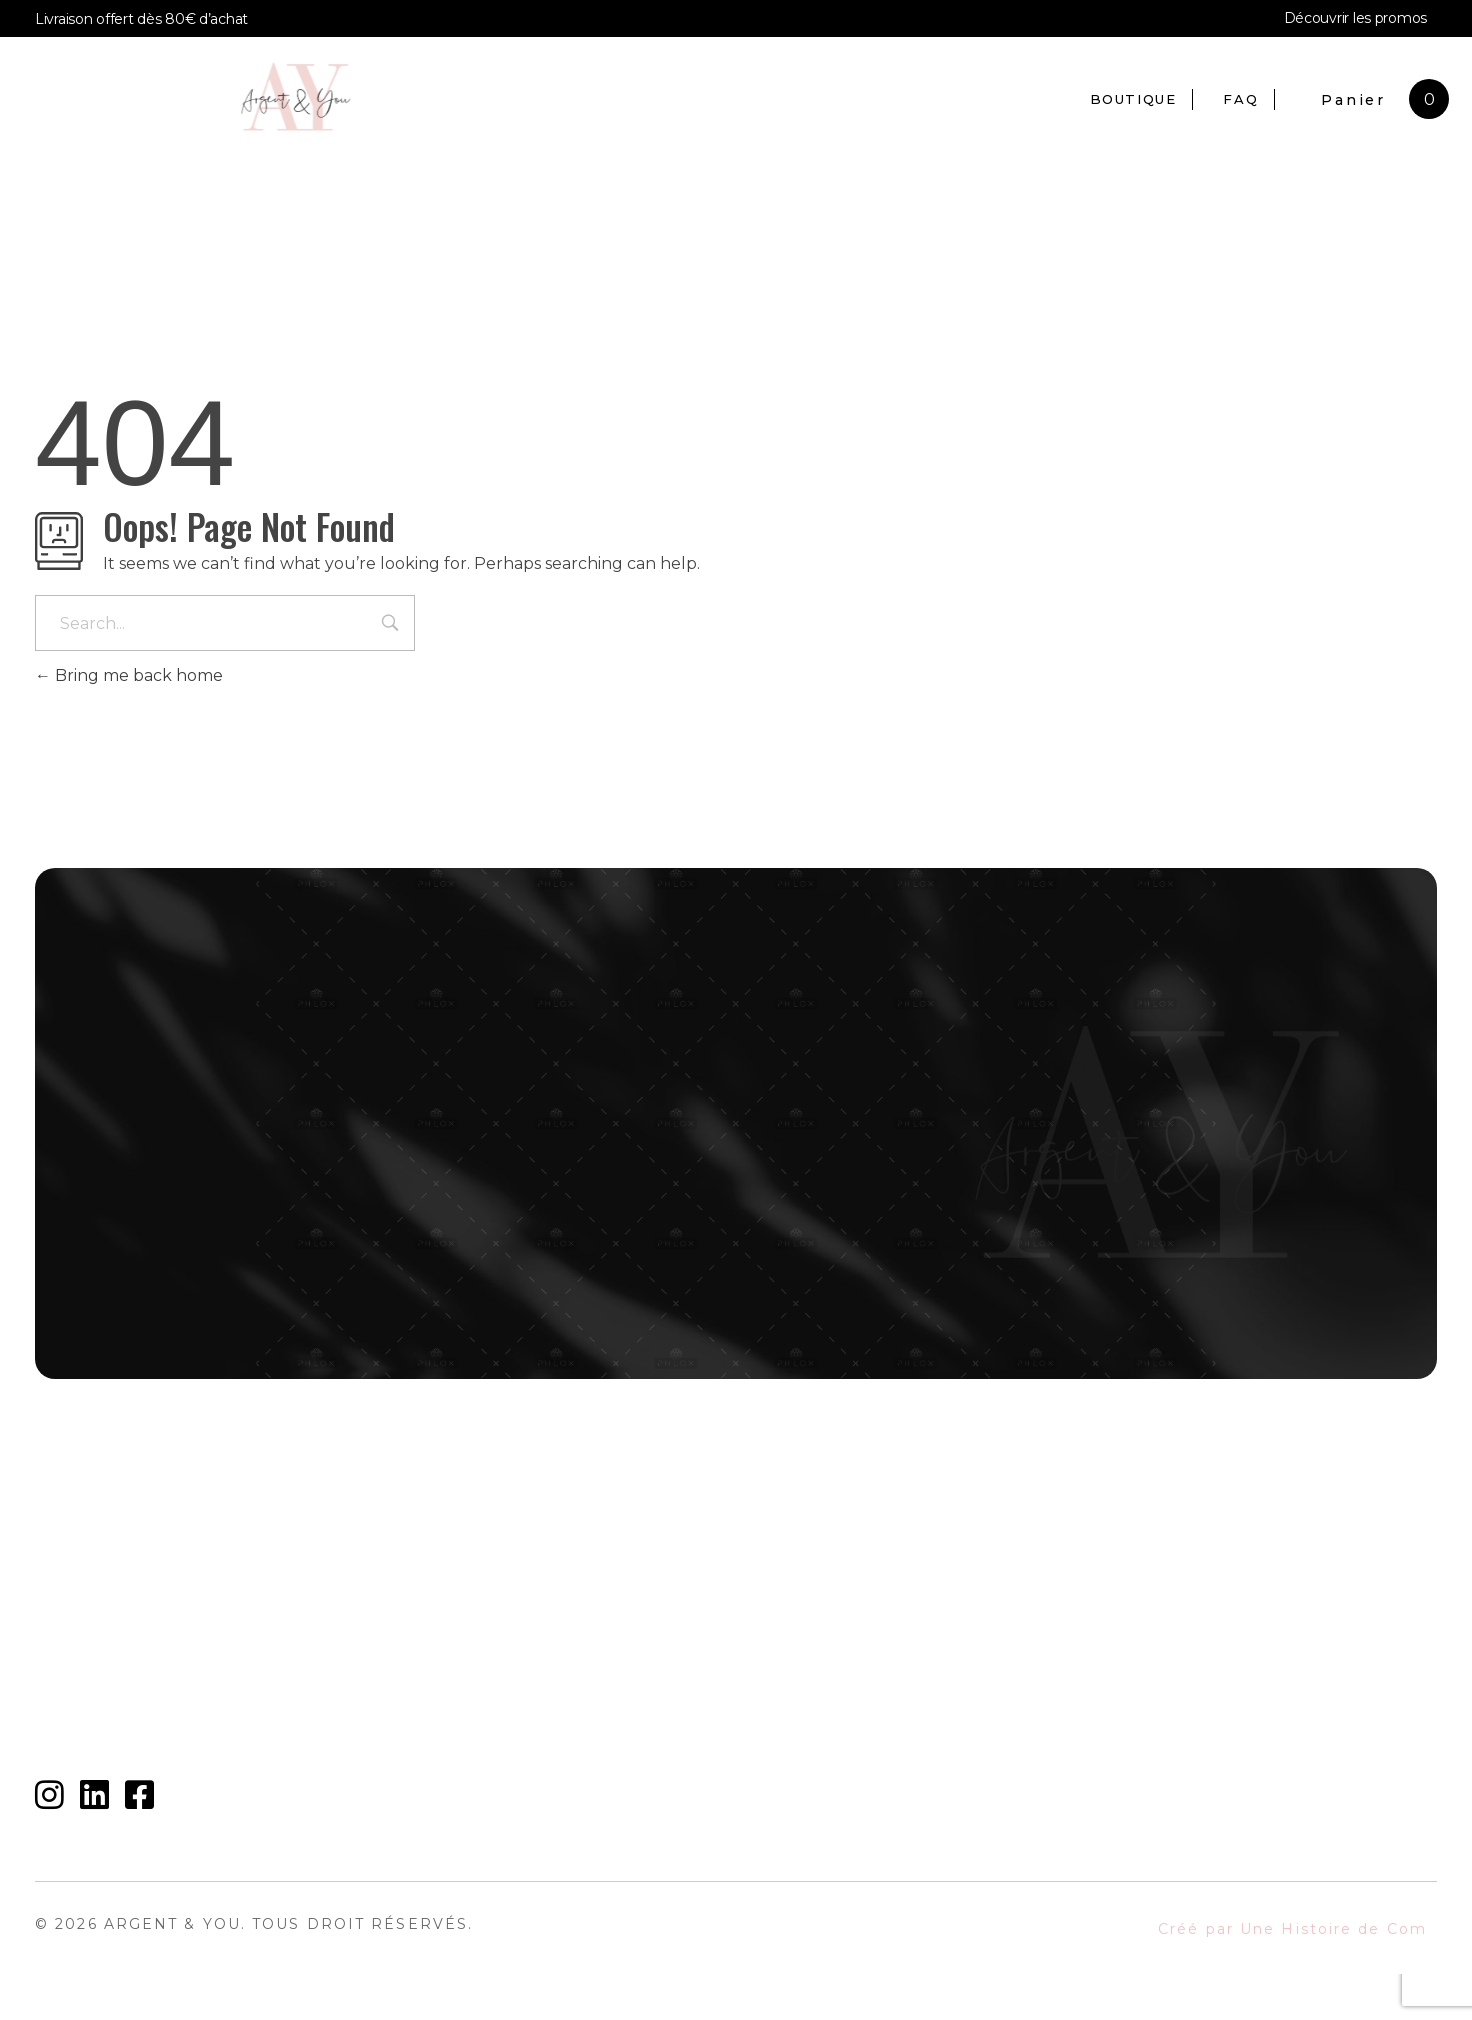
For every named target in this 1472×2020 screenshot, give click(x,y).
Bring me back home (129, 675)
